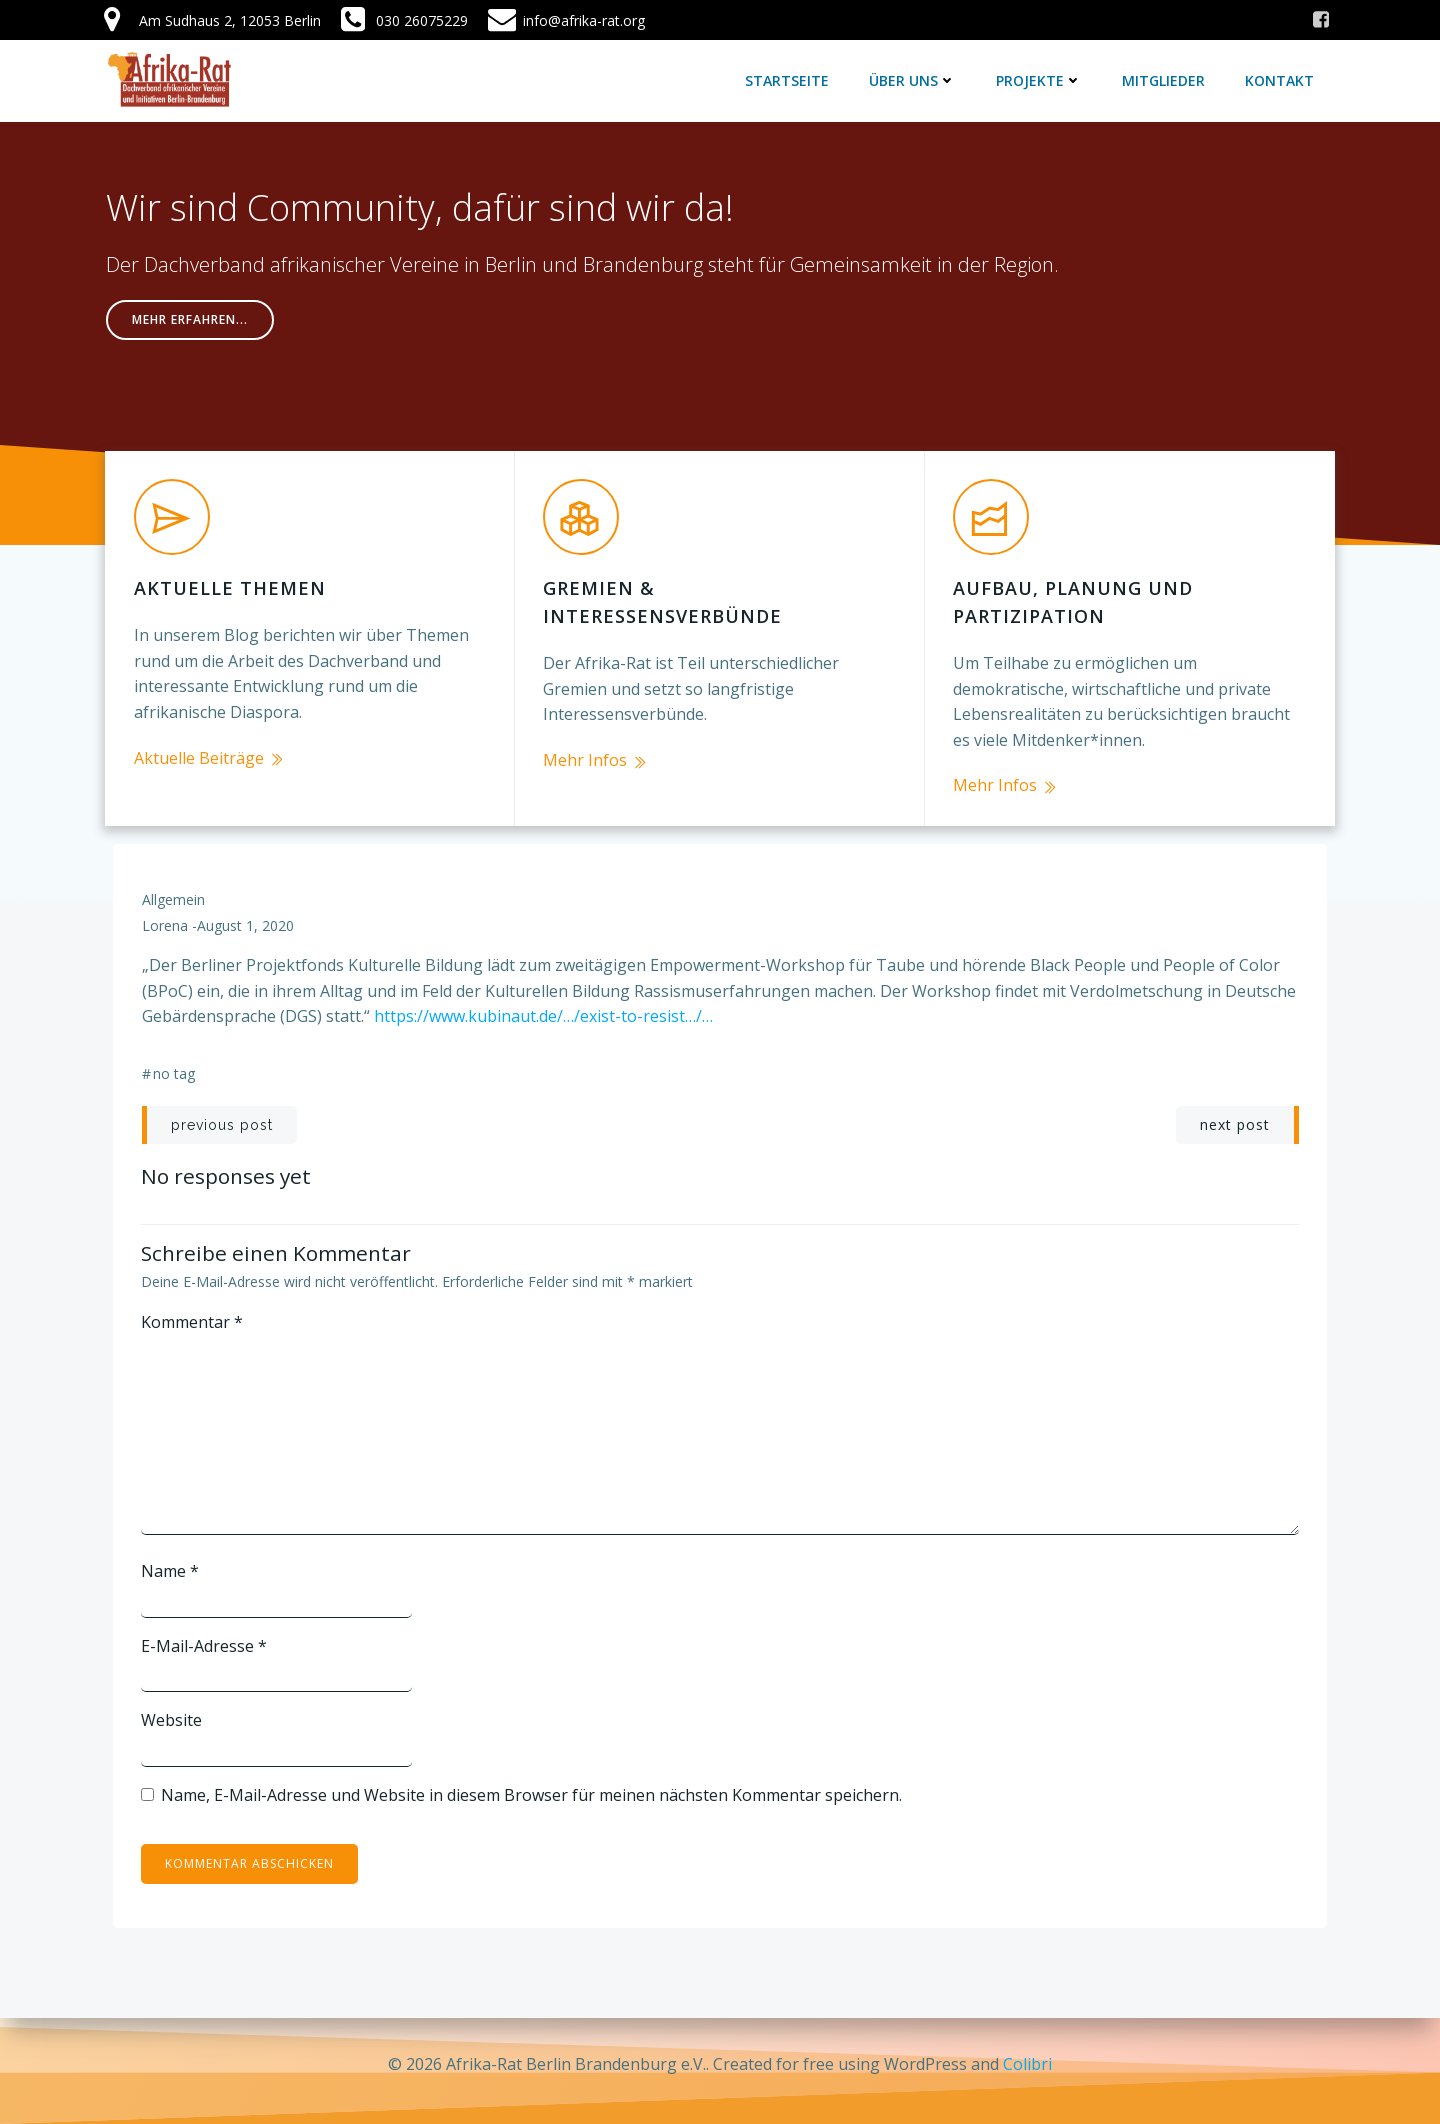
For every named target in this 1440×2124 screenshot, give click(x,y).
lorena (165, 911)
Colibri (1027, 2064)
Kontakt (1281, 79)
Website (172, 1706)
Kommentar (193, 1307)
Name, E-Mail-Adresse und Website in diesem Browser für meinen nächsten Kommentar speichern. (532, 1780)
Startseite (789, 79)
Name (171, 1557)
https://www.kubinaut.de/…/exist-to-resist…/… (543, 1003)
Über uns (914, 79)
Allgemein (173, 885)
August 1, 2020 (245, 911)
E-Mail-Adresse (205, 1631)
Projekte (1041, 79)
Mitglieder (1165, 79)
